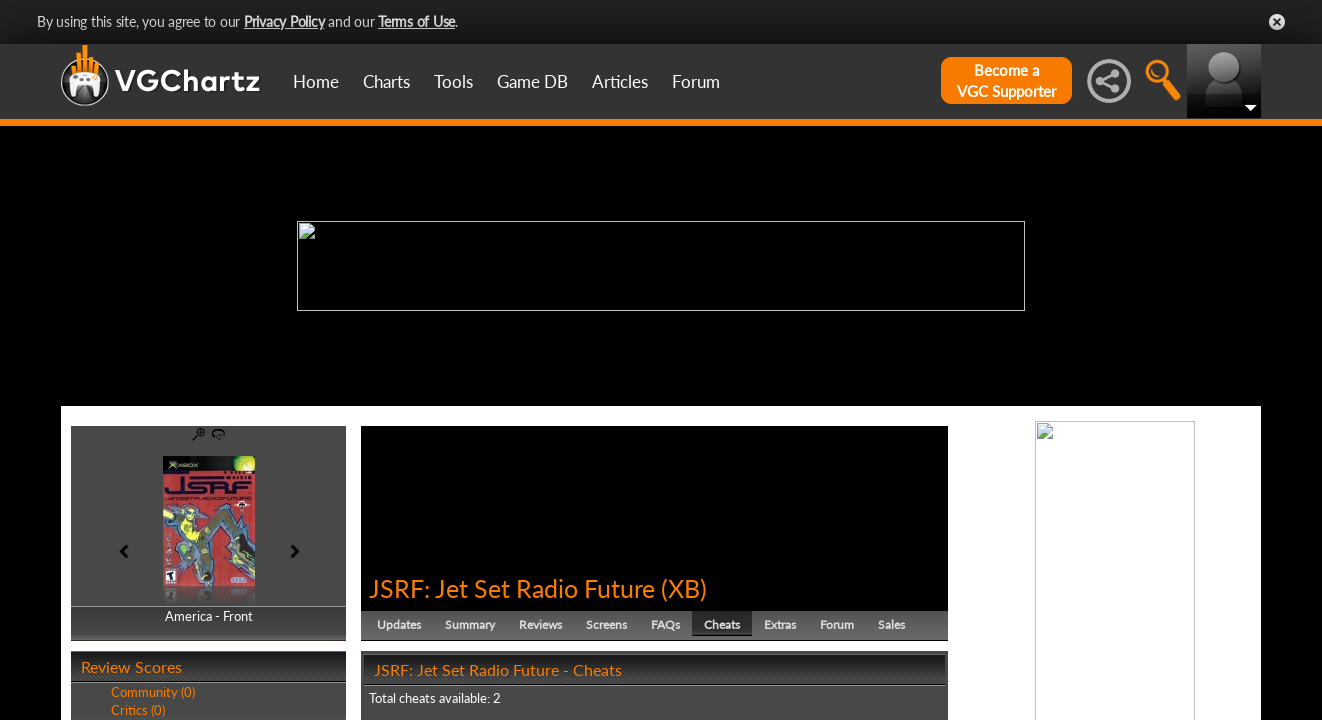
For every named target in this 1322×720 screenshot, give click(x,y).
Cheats (722, 624)
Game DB (532, 81)
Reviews (540, 624)
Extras (780, 624)
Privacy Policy (284, 21)
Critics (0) (138, 710)
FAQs (665, 624)
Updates (399, 624)
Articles (620, 81)
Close (1277, 22)
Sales (891, 624)
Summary (470, 624)
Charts (386, 81)
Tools (453, 81)
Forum (696, 81)
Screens (606, 624)
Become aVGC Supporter (1006, 80)
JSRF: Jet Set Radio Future (512, 588)
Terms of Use (416, 21)
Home (316, 81)
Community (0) (153, 692)
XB (684, 588)
